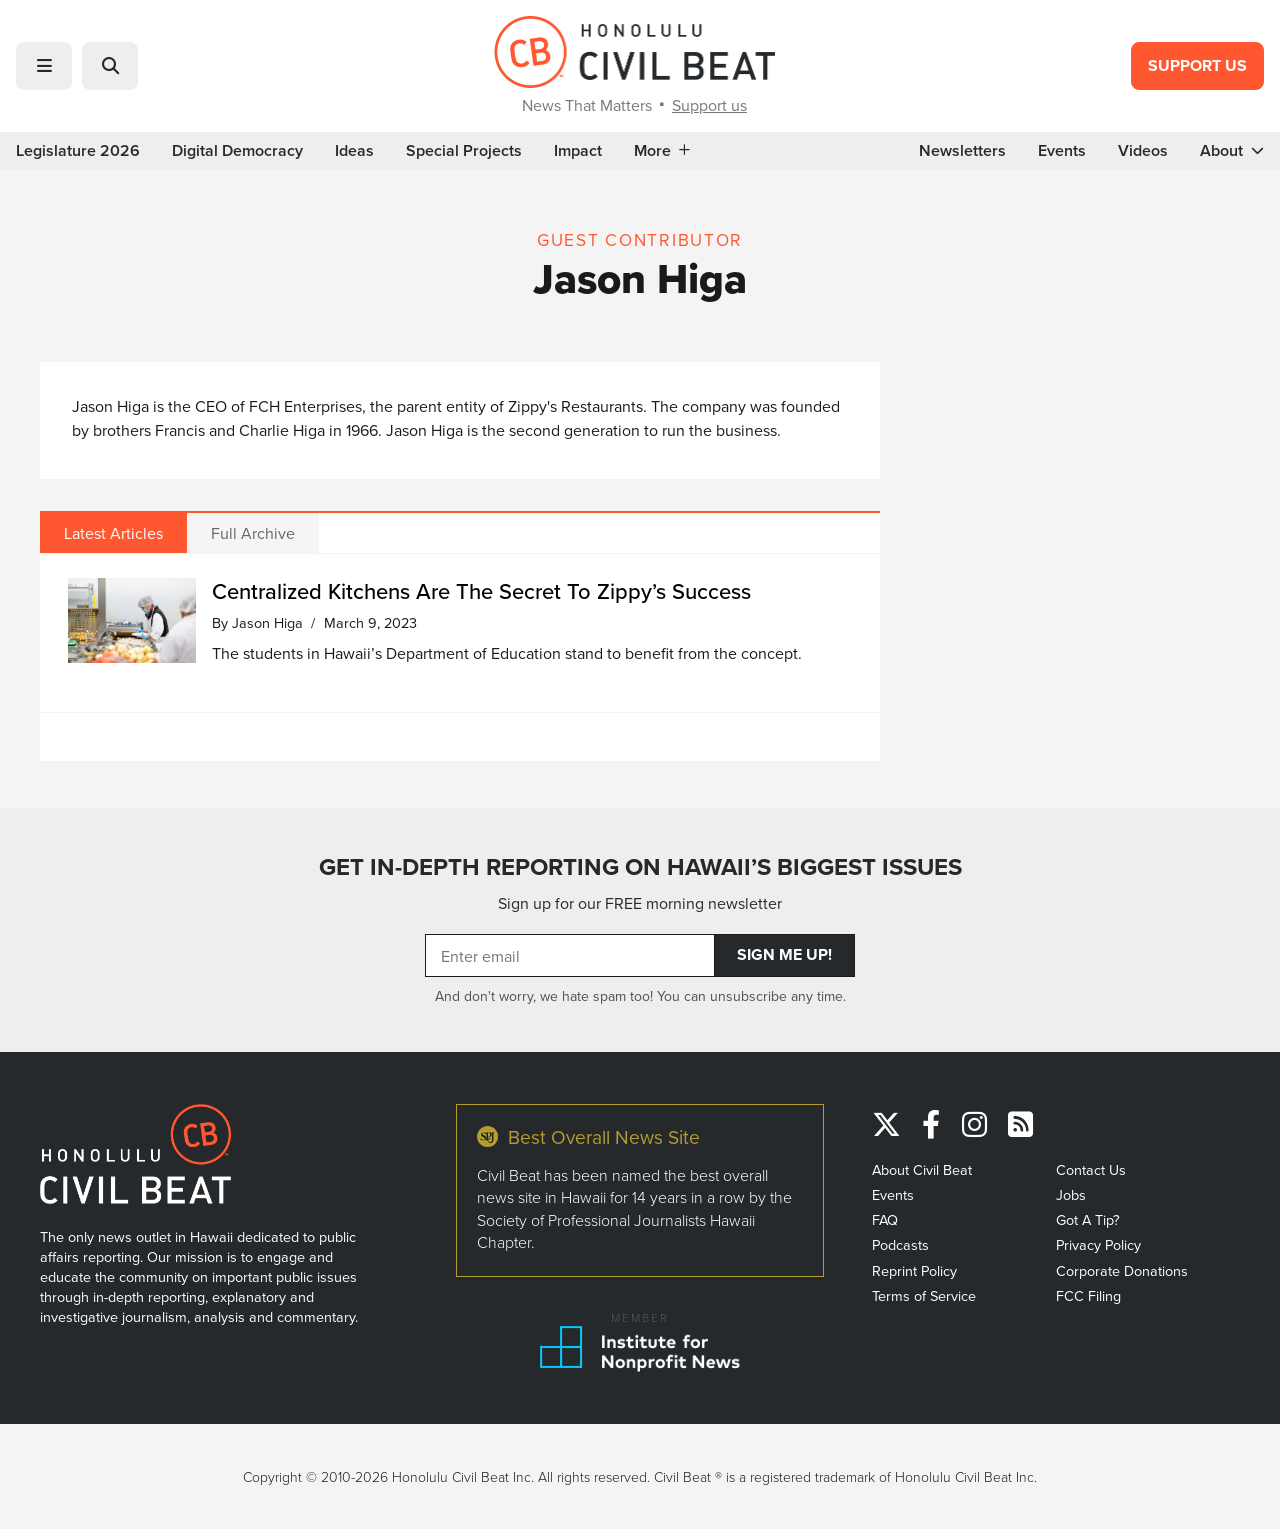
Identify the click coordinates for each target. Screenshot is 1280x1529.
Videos (1143, 151)
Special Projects (464, 151)
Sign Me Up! (784, 954)
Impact (578, 151)
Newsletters (962, 151)
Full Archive (253, 533)
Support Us (1197, 65)
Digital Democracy (237, 151)
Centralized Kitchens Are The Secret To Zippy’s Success (484, 590)
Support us (709, 105)
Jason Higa (267, 622)
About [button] (1232, 151)
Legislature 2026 (78, 151)
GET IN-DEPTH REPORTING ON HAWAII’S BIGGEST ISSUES (640, 867)
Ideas (354, 151)
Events (1062, 151)
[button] (44, 66)
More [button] (662, 151)
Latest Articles (113, 533)
